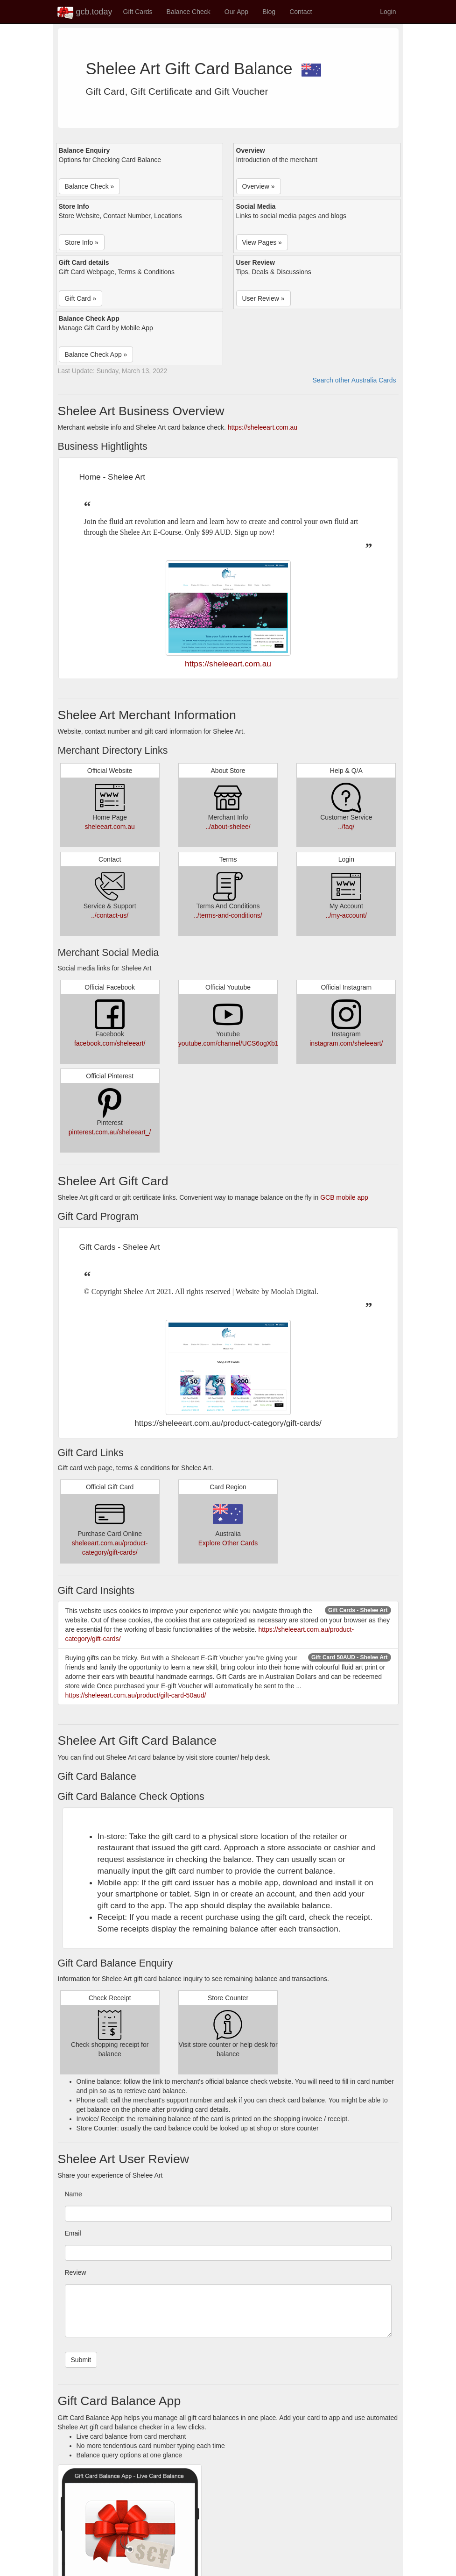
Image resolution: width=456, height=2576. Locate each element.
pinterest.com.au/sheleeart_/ (110, 1132)
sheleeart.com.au (109, 826)
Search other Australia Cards (354, 380)
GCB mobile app (344, 1197)
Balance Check (188, 11)
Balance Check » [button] (89, 186)
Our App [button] (236, 11)
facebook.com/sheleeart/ (110, 1043)
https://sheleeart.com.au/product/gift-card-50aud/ (135, 1695)
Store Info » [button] (81, 242)
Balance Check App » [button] (96, 354)
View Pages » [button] (262, 242)
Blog (268, 11)
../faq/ (346, 826)
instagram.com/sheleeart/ (346, 1043)
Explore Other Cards (228, 1543)
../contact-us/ (109, 915)
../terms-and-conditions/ (228, 915)
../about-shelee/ (228, 826)
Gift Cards (138, 11)
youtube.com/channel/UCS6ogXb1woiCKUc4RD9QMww (260, 1043)
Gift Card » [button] (81, 298)
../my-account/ (346, 915)
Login (388, 11)
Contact (300, 11)
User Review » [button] (263, 298)
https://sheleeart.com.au (262, 427)
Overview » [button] (258, 186)
